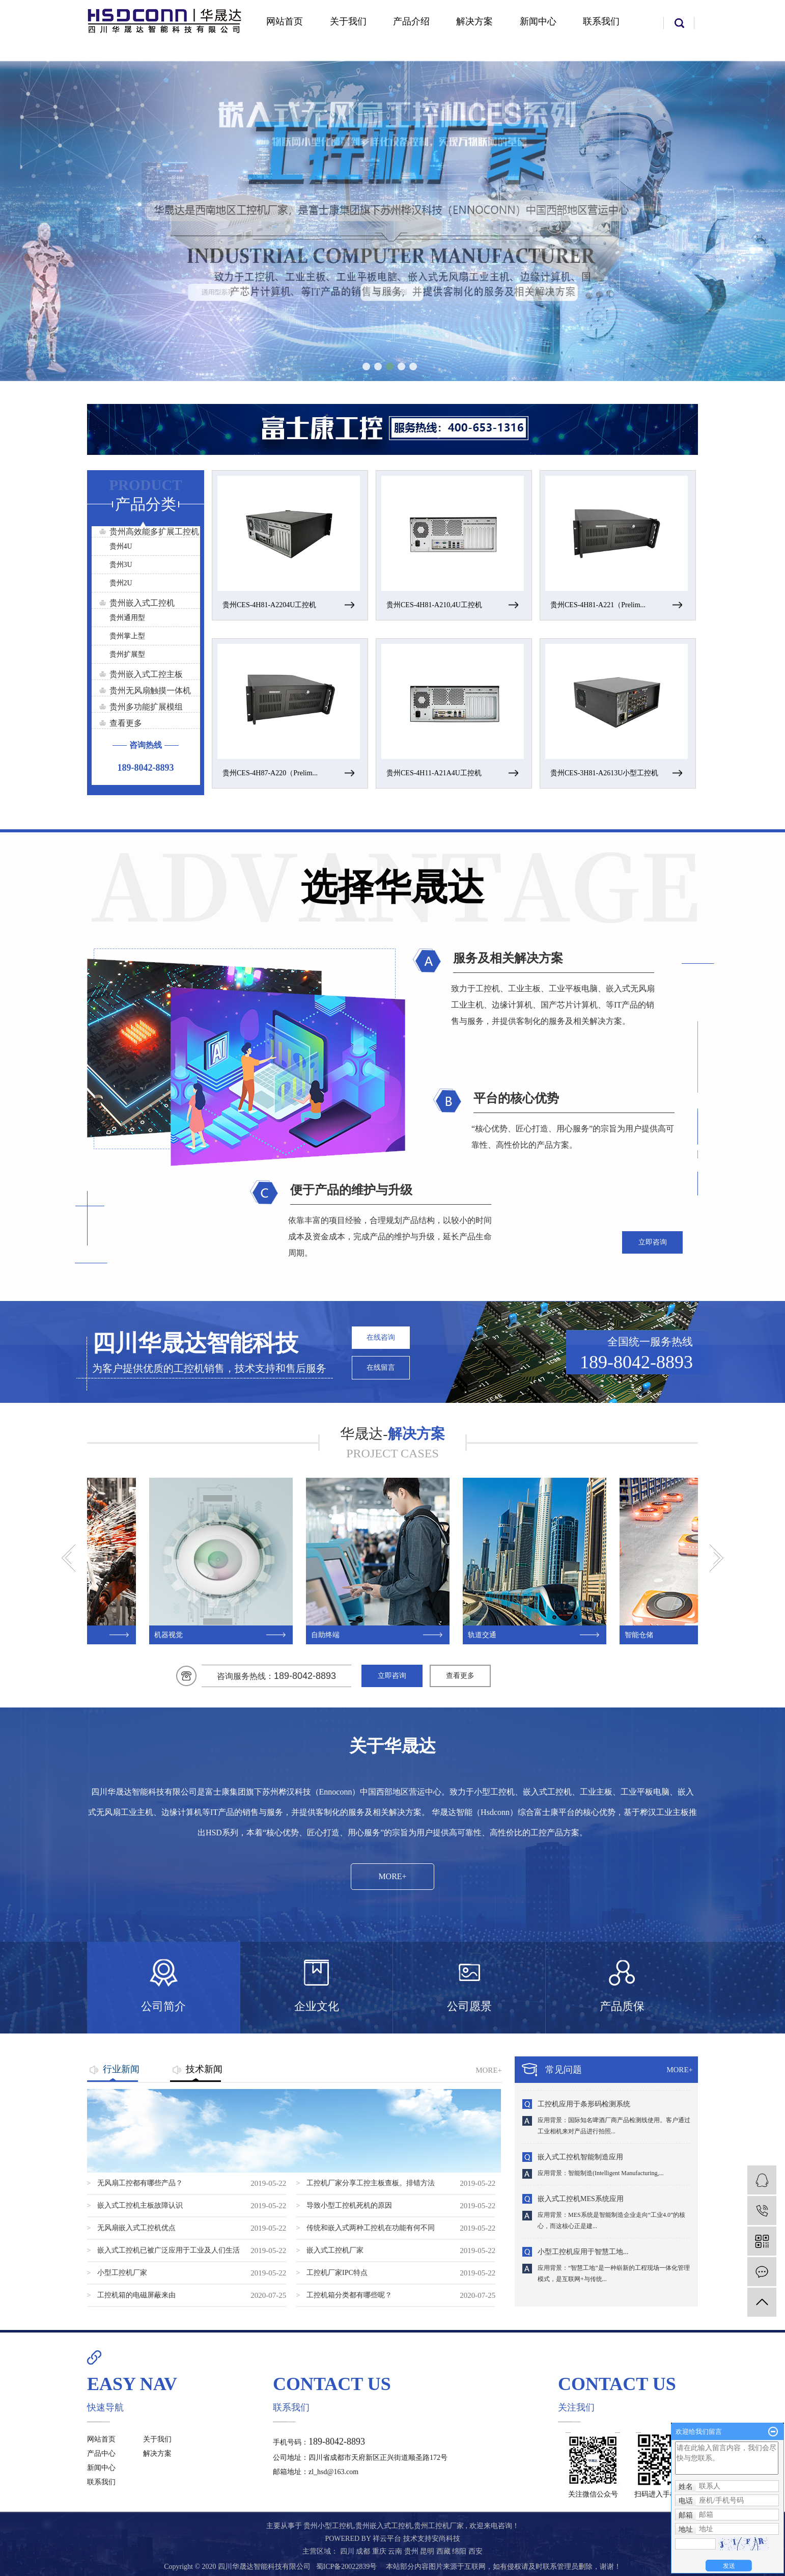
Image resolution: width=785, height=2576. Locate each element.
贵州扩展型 (127, 654)
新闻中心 (538, 21)
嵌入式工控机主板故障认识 (140, 2205)
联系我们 (601, 21)
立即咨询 (652, 1242)
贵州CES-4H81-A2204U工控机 (269, 605)
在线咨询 (381, 1337)
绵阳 (460, 2551)
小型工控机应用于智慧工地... (583, 2253)
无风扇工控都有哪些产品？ (140, 2183)
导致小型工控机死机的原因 (349, 2205)
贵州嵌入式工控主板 (146, 674)
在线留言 (381, 1367)
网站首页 (284, 21)
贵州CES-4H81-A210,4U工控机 (434, 605)
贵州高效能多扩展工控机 (154, 531)
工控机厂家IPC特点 (337, 2272)
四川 (348, 2551)
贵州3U (120, 564)
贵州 (412, 2551)
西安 (475, 2551)
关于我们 (348, 21)
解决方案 (474, 21)
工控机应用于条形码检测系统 (584, 2105)
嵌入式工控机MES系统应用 (581, 2200)
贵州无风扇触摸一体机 (150, 690)
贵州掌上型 (127, 636)
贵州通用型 (127, 617)
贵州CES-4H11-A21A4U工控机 (434, 773)
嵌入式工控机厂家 (334, 2250)
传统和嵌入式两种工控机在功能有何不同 (370, 2228)
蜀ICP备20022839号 (346, 2566)
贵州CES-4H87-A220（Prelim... (270, 773)
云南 (396, 2551)
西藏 (444, 2551)
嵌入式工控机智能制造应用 (580, 2158)
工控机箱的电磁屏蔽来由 (136, 2295)
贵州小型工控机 (328, 2526)
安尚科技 (446, 2538)
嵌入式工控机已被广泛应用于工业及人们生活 (168, 2250)
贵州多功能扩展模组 (146, 706)
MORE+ (392, 1876)
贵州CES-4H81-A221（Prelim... (598, 605)
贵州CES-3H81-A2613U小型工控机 (604, 773)
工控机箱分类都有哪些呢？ (349, 2295)
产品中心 (101, 2453)
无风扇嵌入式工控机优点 (136, 2228)
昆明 (428, 2551)
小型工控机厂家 (122, 2272)
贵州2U (120, 583)
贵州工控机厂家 (439, 2526)
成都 (364, 2551)
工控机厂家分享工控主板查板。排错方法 (370, 2183)
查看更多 (125, 723)
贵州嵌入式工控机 (142, 603)
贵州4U (120, 546)
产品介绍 (411, 21)
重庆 (380, 2551)
